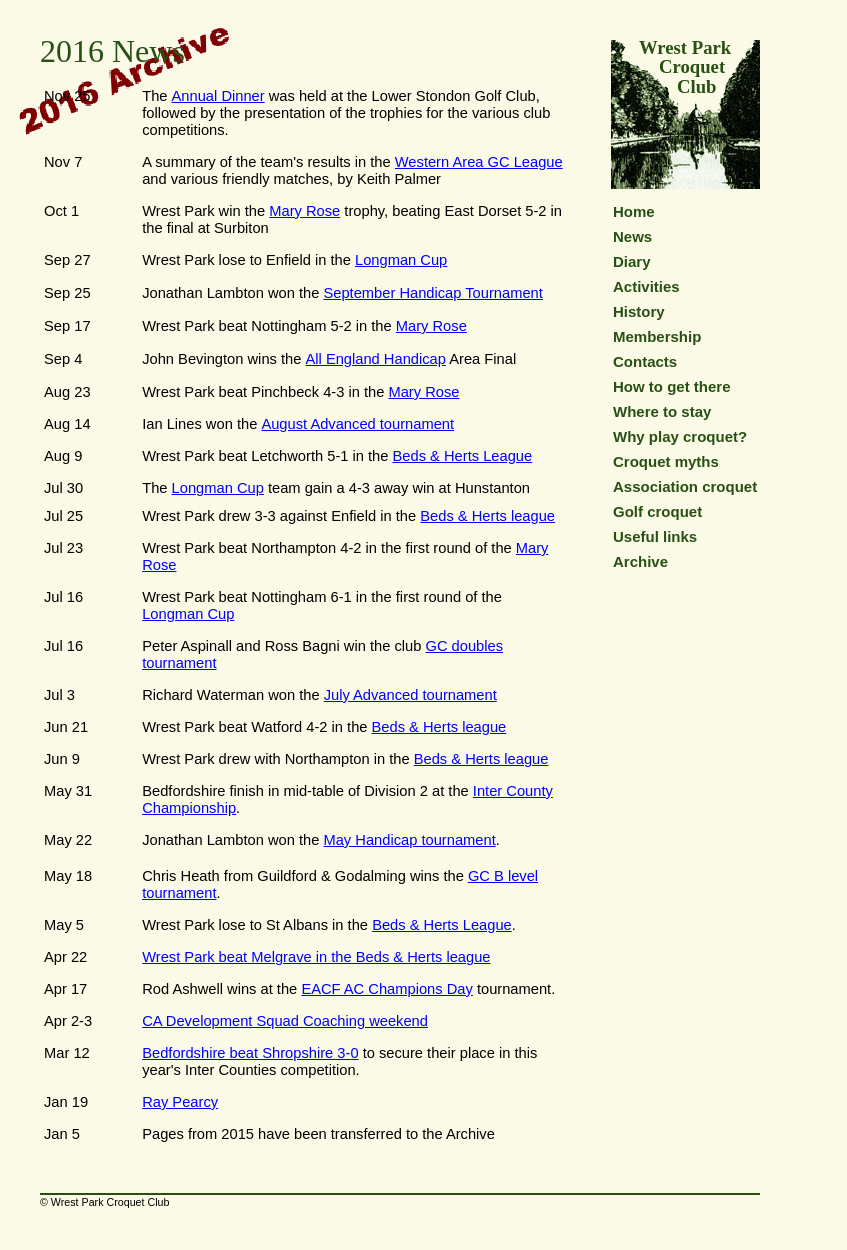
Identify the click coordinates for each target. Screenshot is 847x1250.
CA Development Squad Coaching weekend (285, 1021)
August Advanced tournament (357, 424)
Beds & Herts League (463, 456)
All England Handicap (375, 359)
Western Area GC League (479, 162)
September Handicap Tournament (432, 293)
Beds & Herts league (487, 516)
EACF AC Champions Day (386, 989)
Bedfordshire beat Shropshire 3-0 (250, 1053)
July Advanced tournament (410, 695)
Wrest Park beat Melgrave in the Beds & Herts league (316, 957)
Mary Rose (304, 211)
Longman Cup (401, 260)
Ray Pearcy (180, 1102)
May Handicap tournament (409, 840)
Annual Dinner (218, 96)
